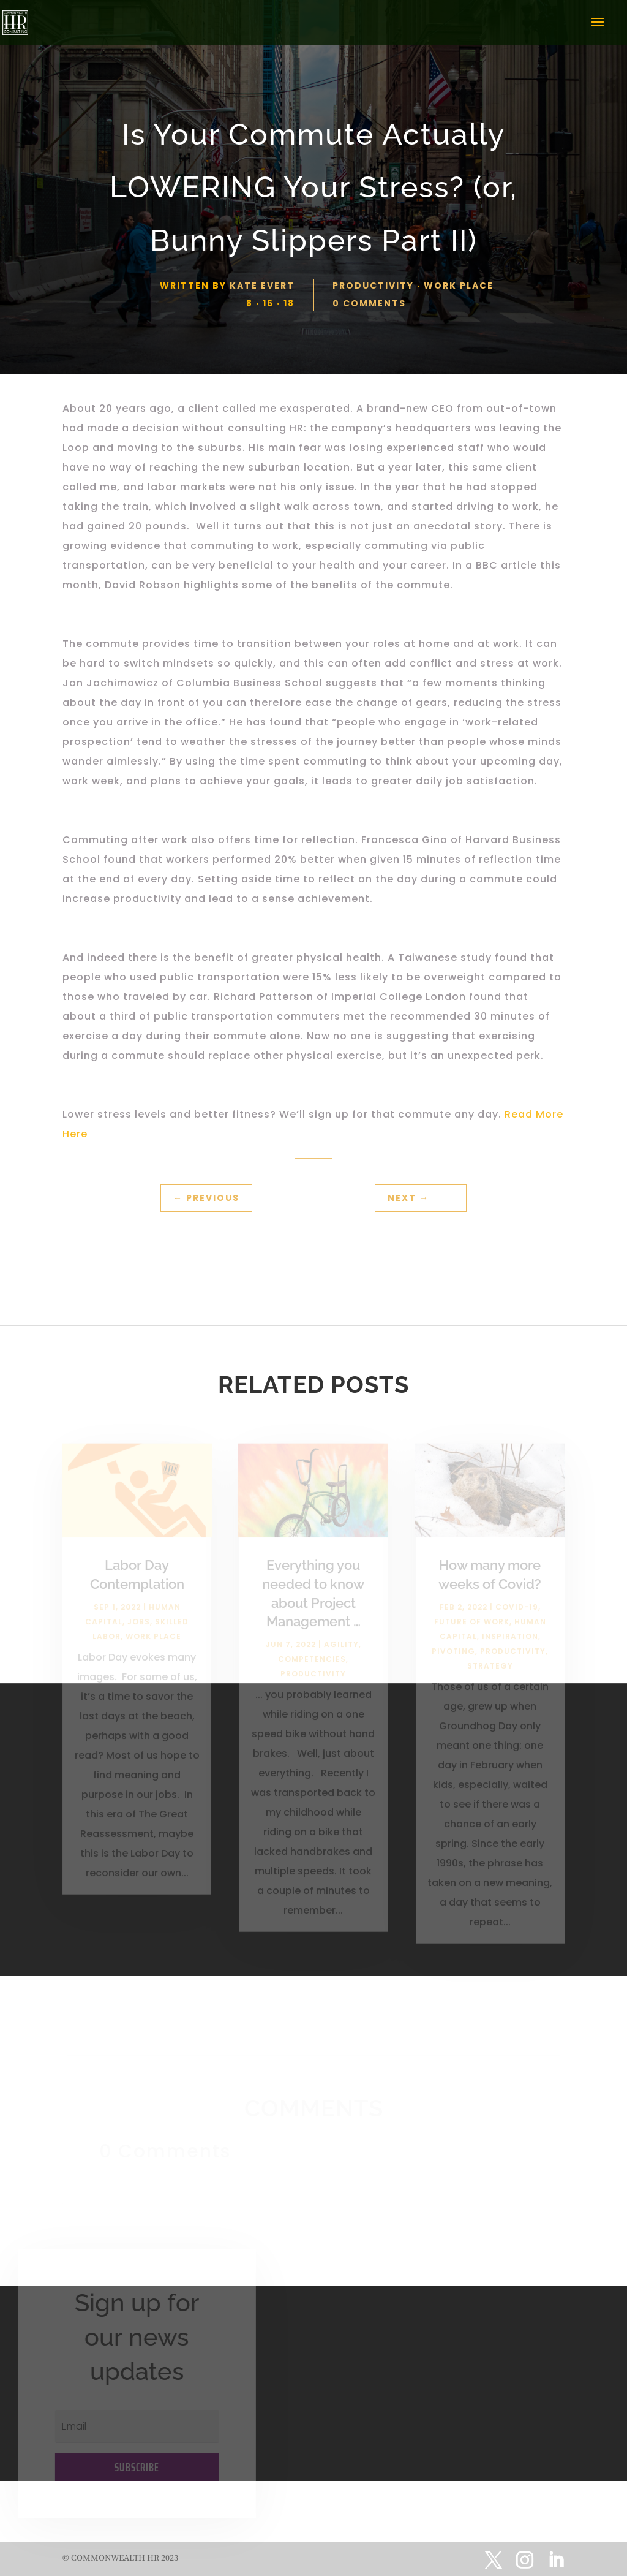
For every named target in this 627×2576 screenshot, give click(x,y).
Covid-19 (516, 1614)
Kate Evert (262, 285)
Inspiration (510, 1643)
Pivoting (453, 1658)
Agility (341, 1652)
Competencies (312, 1667)
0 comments (369, 303)
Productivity (373, 285)
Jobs (138, 1629)
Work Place (459, 285)
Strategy (490, 1673)
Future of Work (471, 1629)
